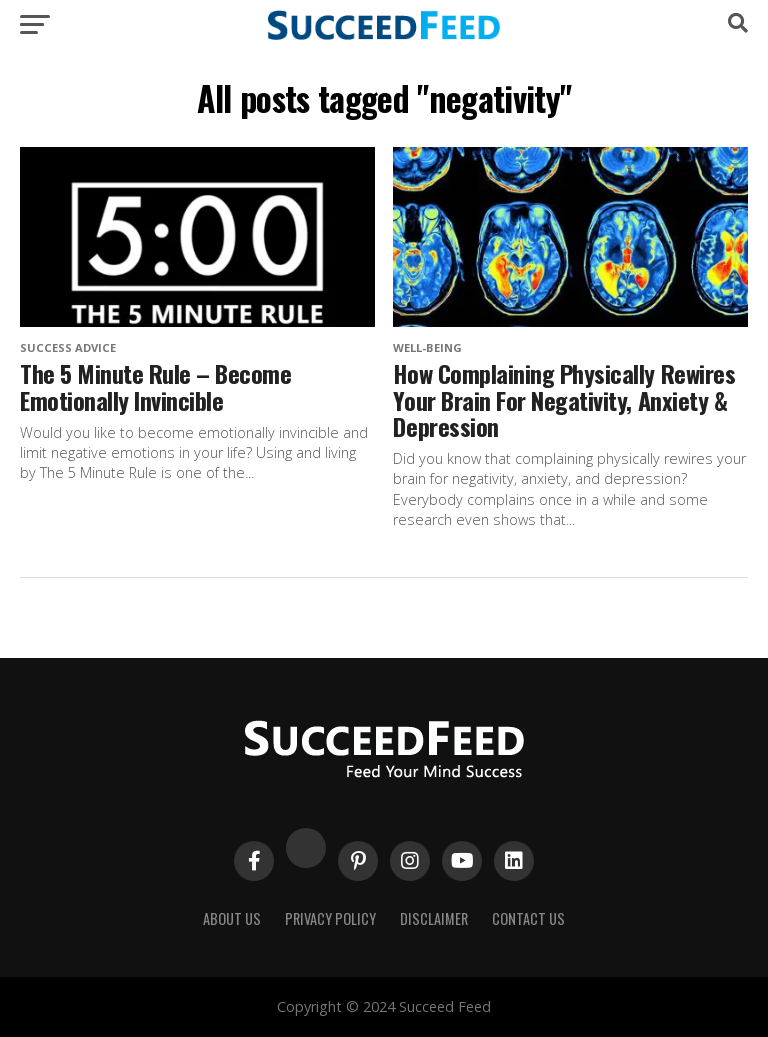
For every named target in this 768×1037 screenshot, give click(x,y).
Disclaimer (434, 918)
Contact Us (528, 918)
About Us (232, 918)
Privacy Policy (330, 918)
